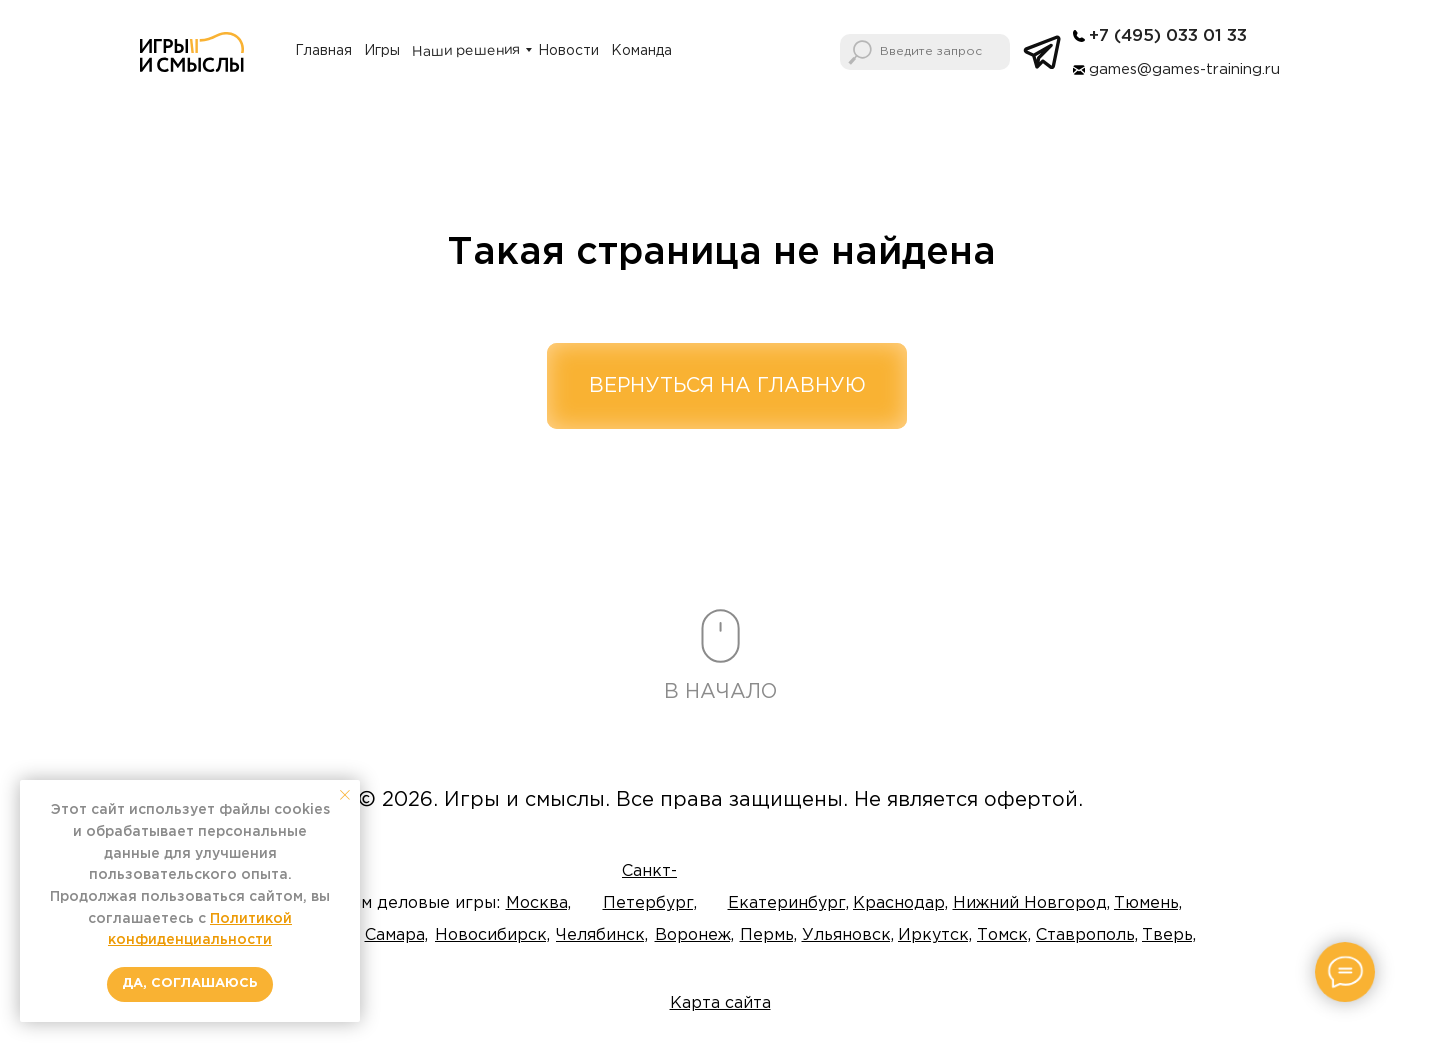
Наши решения (466, 51)
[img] (1079, 36)
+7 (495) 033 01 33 (1168, 36)
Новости (568, 51)
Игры (382, 51)
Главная (323, 51)
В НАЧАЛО (720, 692)
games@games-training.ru (1184, 69)
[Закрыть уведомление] (345, 795)
